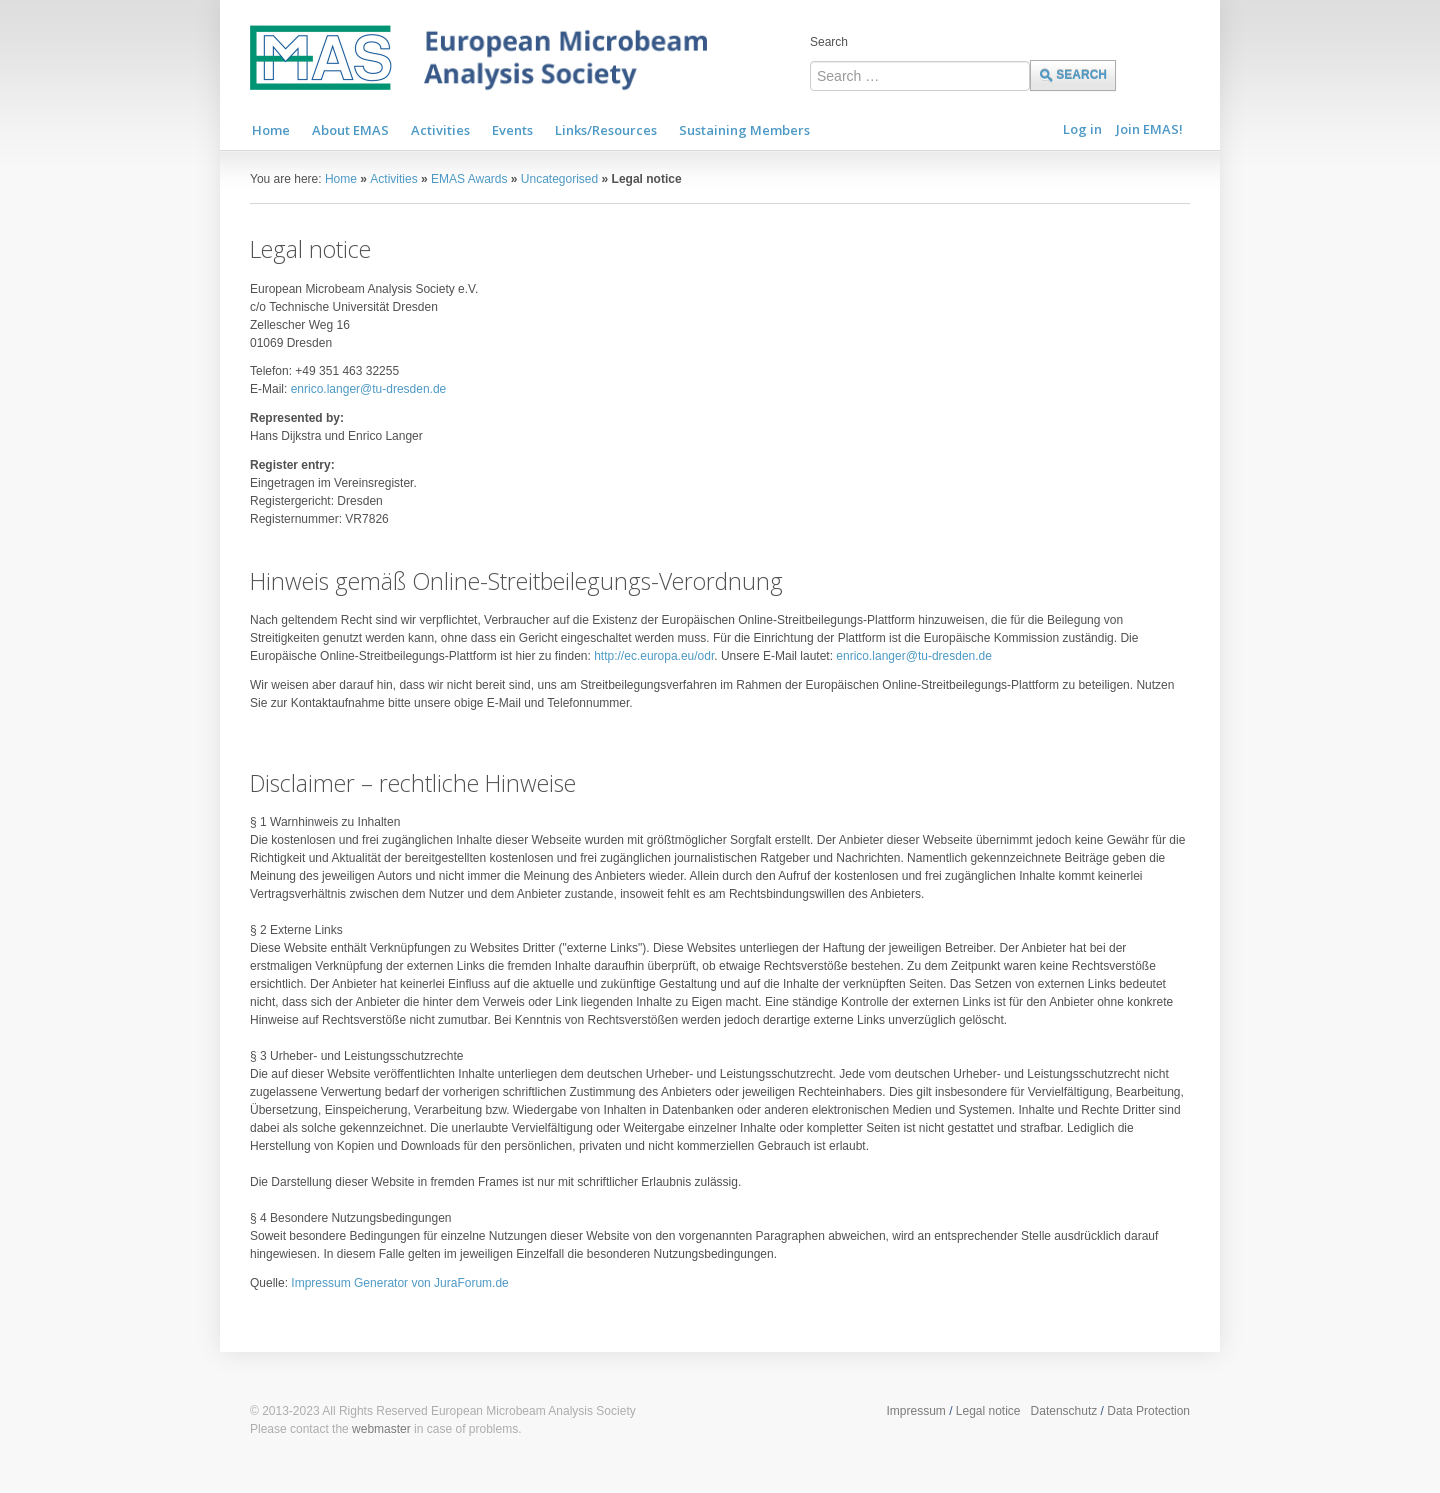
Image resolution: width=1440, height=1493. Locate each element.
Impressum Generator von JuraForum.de (399, 1283)
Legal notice (988, 1411)
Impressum (915, 1411)
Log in (1082, 129)
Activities (393, 179)
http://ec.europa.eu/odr (654, 656)
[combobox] (920, 76)
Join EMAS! (1149, 129)
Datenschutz (1064, 1411)
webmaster (381, 1429)
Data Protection (1148, 1411)
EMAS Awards (469, 179)
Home (341, 179)
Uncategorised (559, 179)
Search (829, 42)
